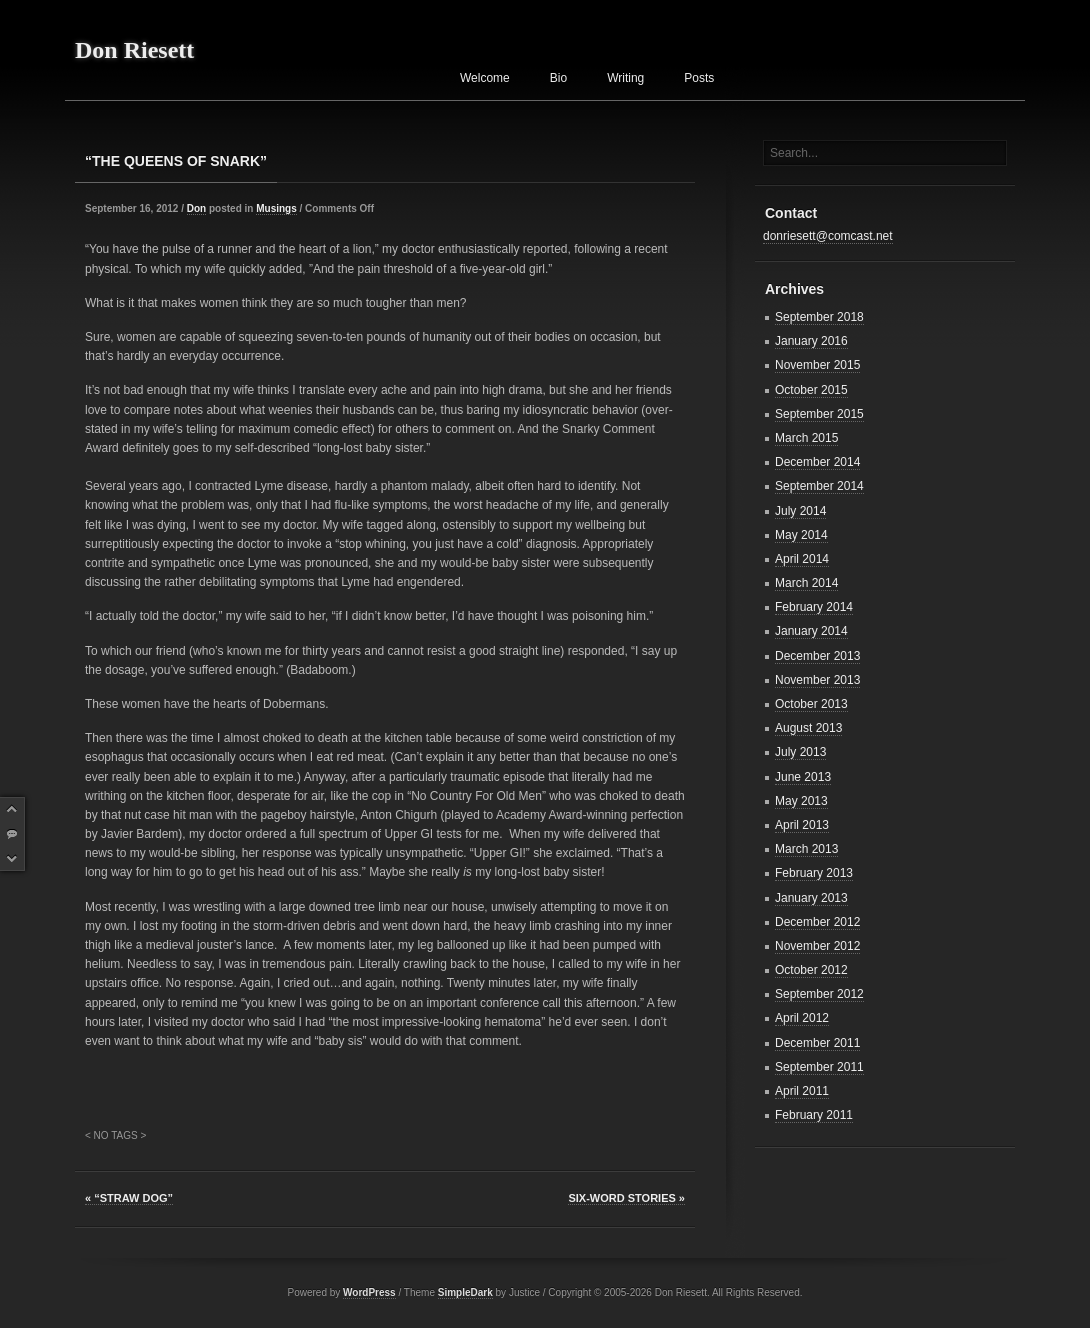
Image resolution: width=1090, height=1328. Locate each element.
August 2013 (808, 728)
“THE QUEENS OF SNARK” (176, 161)
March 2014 (806, 583)
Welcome (485, 78)
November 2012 (817, 946)
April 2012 (802, 1018)
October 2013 (811, 704)
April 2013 (802, 825)
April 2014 (802, 559)
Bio (558, 78)
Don (196, 208)
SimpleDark (465, 1292)
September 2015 (819, 414)
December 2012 (817, 922)
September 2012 (819, 994)
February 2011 (814, 1115)
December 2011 (817, 1043)
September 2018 (819, 317)
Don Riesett (134, 50)
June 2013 (803, 777)
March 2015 (806, 438)
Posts (699, 78)
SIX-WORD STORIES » (626, 1198)
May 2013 (801, 801)
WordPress (369, 1292)
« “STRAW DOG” (129, 1198)
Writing (625, 78)
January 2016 (811, 341)
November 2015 (817, 365)
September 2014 (819, 486)
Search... (794, 153)
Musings (276, 208)
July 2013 (800, 752)
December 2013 (817, 656)
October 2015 (811, 390)
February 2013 (814, 873)
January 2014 (811, 631)
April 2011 (802, 1091)
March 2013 (806, 849)
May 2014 (801, 535)
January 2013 (811, 898)
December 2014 (817, 462)
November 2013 (817, 680)
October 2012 (811, 970)
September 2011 (819, 1067)
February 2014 (814, 607)
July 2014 (800, 511)
